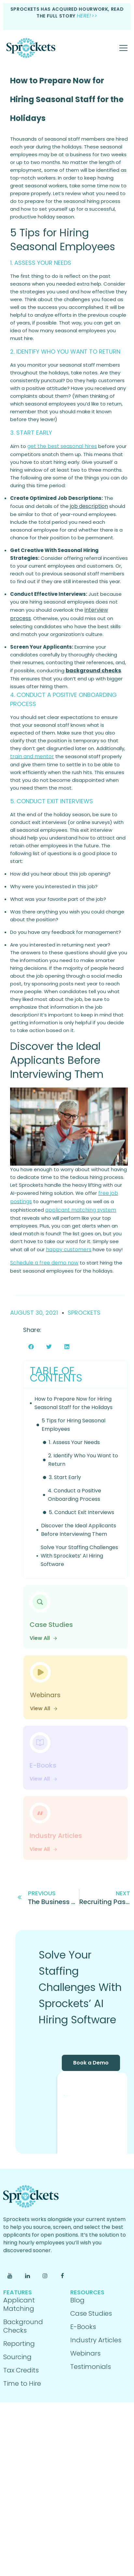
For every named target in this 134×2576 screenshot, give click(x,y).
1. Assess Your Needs (74, 1442)
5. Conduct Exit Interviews (81, 1512)
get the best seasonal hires (62, 446)
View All (44, 1638)
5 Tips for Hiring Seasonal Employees (73, 1425)
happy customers (68, 1249)
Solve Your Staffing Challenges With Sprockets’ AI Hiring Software (79, 1556)
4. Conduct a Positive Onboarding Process (74, 1495)
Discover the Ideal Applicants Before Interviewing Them (78, 1530)
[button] (31, 1346)
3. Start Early (65, 1477)
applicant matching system (80, 1210)
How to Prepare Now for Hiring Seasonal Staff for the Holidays (67, 99)
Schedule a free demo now (44, 1262)
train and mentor (32, 756)
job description (89, 506)
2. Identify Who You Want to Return (83, 1460)
